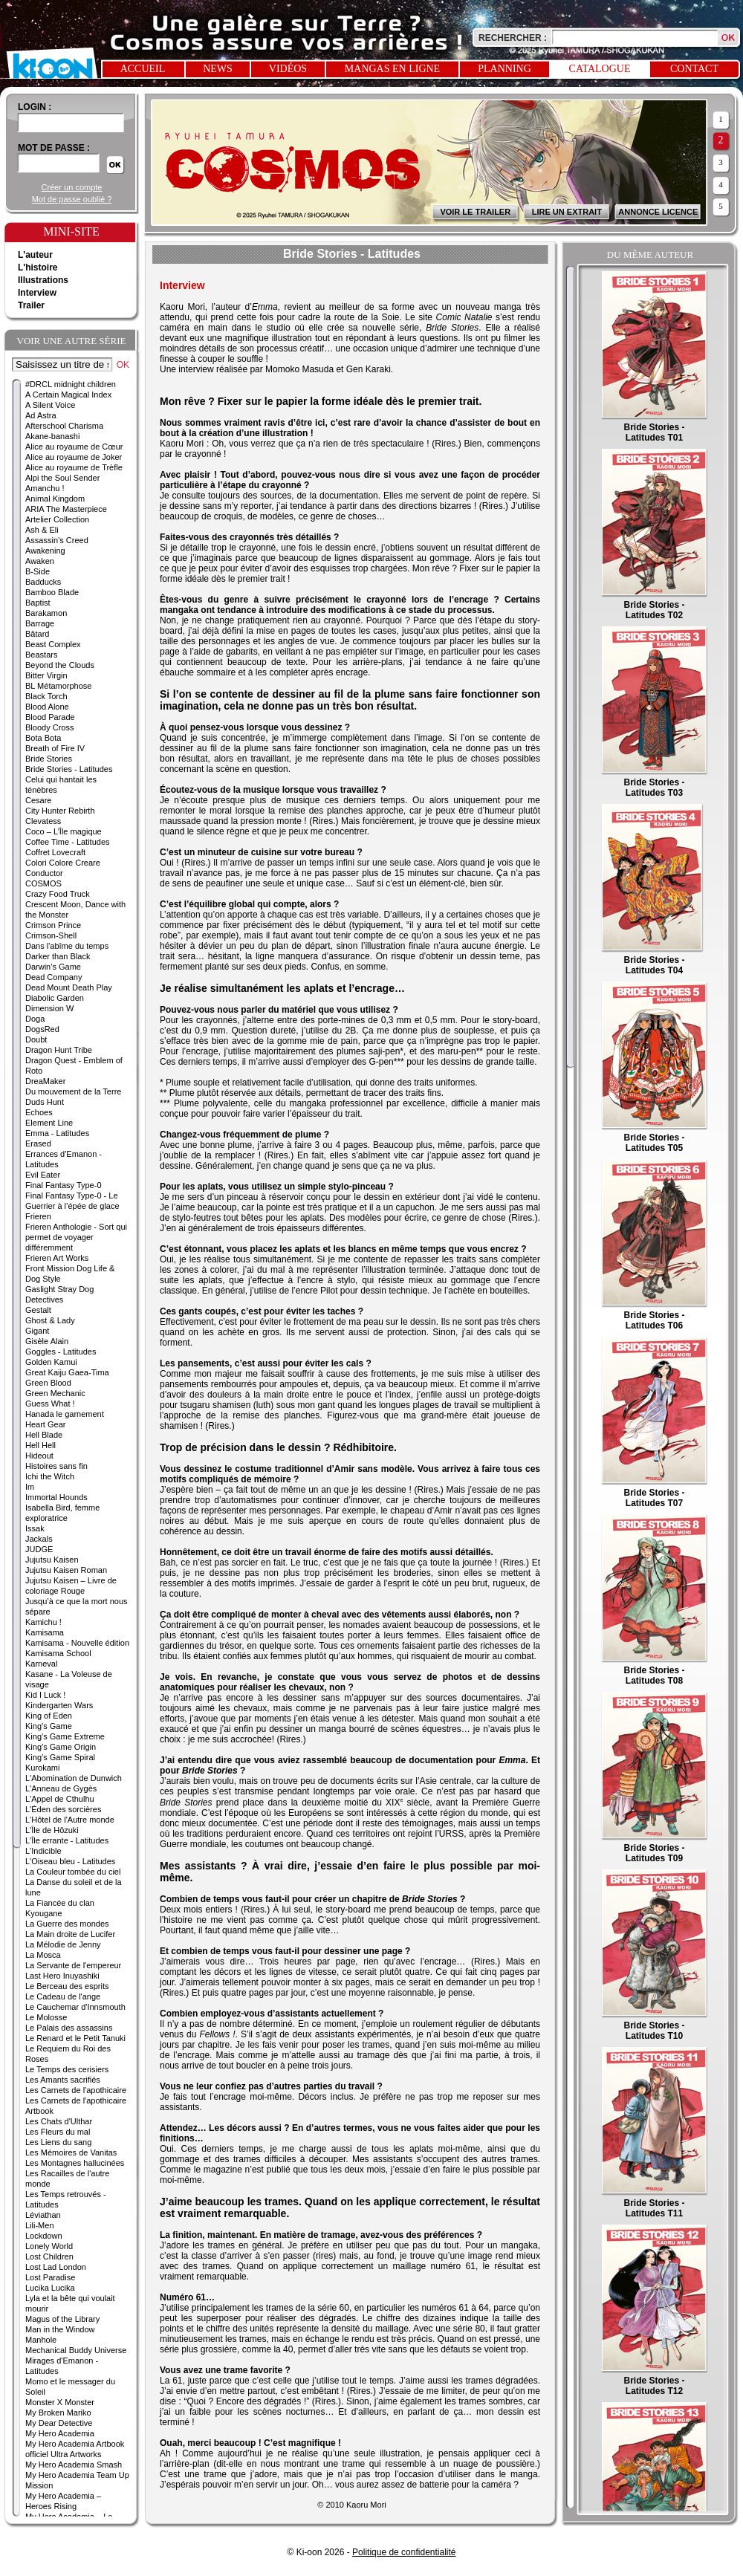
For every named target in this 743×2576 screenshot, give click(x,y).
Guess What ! (50, 1403)
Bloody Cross (49, 727)
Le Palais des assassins (68, 2027)
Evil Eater (42, 1174)
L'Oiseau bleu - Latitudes (70, 1861)
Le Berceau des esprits (67, 1986)
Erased (38, 1143)
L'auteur (35, 255)
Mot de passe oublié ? (72, 199)
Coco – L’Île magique (63, 831)
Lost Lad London (55, 2266)
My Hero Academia (59, 2433)
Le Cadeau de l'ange (62, 1996)
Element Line (49, 1122)
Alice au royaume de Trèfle (74, 467)
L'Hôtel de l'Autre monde (69, 1819)
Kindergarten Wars (59, 1705)
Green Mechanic (55, 1393)
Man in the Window (60, 2329)
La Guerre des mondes (67, 1923)
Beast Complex (53, 644)
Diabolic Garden (54, 997)
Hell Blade (43, 1434)
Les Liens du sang (58, 2142)
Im (29, 1486)
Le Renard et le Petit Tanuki (75, 2038)
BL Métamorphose (58, 685)
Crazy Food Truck (57, 893)
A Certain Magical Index (68, 394)
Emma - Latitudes (57, 1133)
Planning (504, 68)
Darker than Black (57, 956)
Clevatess (43, 821)
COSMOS (43, 883)
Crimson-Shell (51, 935)
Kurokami (42, 1767)
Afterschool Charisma (64, 425)
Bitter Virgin (46, 675)
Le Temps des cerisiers (66, 2069)
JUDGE (39, 1549)
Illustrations (43, 280)
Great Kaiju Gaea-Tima (67, 1372)
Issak (35, 1528)
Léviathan (43, 2214)
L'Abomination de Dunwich (73, 1778)
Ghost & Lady (50, 1320)
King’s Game (48, 1726)
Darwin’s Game (53, 966)
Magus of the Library (62, 2318)
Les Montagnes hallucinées (74, 2162)
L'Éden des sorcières (63, 1809)
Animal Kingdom (55, 498)
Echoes (39, 1112)
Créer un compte (72, 187)
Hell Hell (40, 1445)
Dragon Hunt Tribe (58, 1049)
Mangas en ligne (392, 68)
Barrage (39, 623)
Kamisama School (58, 1653)
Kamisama (44, 1632)
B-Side (37, 571)
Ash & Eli (42, 529)
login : (34, 107)
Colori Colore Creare (62, 862)
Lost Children (49, 2256)
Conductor (44, 873)
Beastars (41, 654)
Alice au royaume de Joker (73, 456)
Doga (35, 1018)
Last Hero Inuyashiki (62, 1975)
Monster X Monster (59, 2402)
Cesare (38, 800)
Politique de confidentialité (403, 2552)
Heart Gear (45, 1424)
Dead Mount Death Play (68, 987)
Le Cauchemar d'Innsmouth (75, 2006)
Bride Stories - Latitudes (68, 769)
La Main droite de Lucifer (70, 1934)
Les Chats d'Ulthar (58, 2121)
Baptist (38, 602)
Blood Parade (50, 717)
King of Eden (48, 1715)
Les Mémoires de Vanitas (71, 2152)
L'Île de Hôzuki (52, 1830)
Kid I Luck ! (45, 1694)
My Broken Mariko (58, 2412)
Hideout (39, 1455)
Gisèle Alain (46, 1341)
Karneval (41, 1663)
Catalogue (600, 68)
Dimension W (49, 1008)
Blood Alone (47, 706)
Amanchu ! (45, 488)
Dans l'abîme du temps (66, 945)
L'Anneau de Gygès (61, 1788)
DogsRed (42, 1029)
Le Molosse (46, 2017)
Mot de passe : (54, 148)
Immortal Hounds (56, 1497)
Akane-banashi (52, 436)
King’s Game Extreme (65, 1736)
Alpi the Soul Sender (62, 477)
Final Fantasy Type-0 (63, 1185)
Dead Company (53, 977)
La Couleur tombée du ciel (72, 1871)
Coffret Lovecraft (55, 852)
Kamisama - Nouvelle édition (77, 1642)
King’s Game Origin (60, 1746)
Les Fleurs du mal (57, 2131)
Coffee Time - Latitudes (67, 841)
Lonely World (49, 2246)
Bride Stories (48, 758)
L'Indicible (43, 1850)
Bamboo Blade (52, 592)
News (218, 68)
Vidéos (288, 68)
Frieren (38, 1216)
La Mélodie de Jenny (63, 1944)
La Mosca (43, 1954)
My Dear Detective (58, 2422)
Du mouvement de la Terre (73, 1091)
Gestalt (38, 1309)
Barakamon (46, 613)
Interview (37, 293)
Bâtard (37, 633)
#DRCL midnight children (70, 384)
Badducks (43, 581)
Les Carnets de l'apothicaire (75, 2090)
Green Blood (48, 1382)
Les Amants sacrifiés (62, 2079)
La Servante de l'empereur (73, 1965)
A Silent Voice (50, 404)
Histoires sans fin (56, 1465)
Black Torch (46, 696)
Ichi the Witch (49, 1476)
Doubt (36, 1039)
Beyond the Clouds (59, 665)
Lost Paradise (50, 2277)
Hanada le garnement (64, 1413)
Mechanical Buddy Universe (75, 2350)
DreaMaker (45, 1081)
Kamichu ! (43, 1622)
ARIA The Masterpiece (66, 509)
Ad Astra (40, 415)
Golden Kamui (51, 1361)
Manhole (40, 2339)
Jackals (39, 1538)
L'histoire (38, 267)
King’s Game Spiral (60, 1757)
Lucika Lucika (50, 2287)
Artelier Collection (57, 519)
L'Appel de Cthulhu (59, 1798)
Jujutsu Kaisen (52, 1559)
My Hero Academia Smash (73, 2464)
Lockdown (43, 2235)
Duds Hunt (44, 1101)
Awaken (39, 561)
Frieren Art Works (56, 1257)
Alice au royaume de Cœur (74, 446)
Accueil (143, 68)
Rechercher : (512, 38)
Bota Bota (43, 737)
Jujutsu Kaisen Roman (66, 1570)
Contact (694, 68)
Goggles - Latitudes (60, 1351)
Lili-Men (39, 2225)
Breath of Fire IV (55, 748)
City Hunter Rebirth (60, 810)
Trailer (31, 305)
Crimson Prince (53, 925)
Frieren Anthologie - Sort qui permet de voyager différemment (76, 1237)
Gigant (37, 1330)
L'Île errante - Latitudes (66, 1840)
